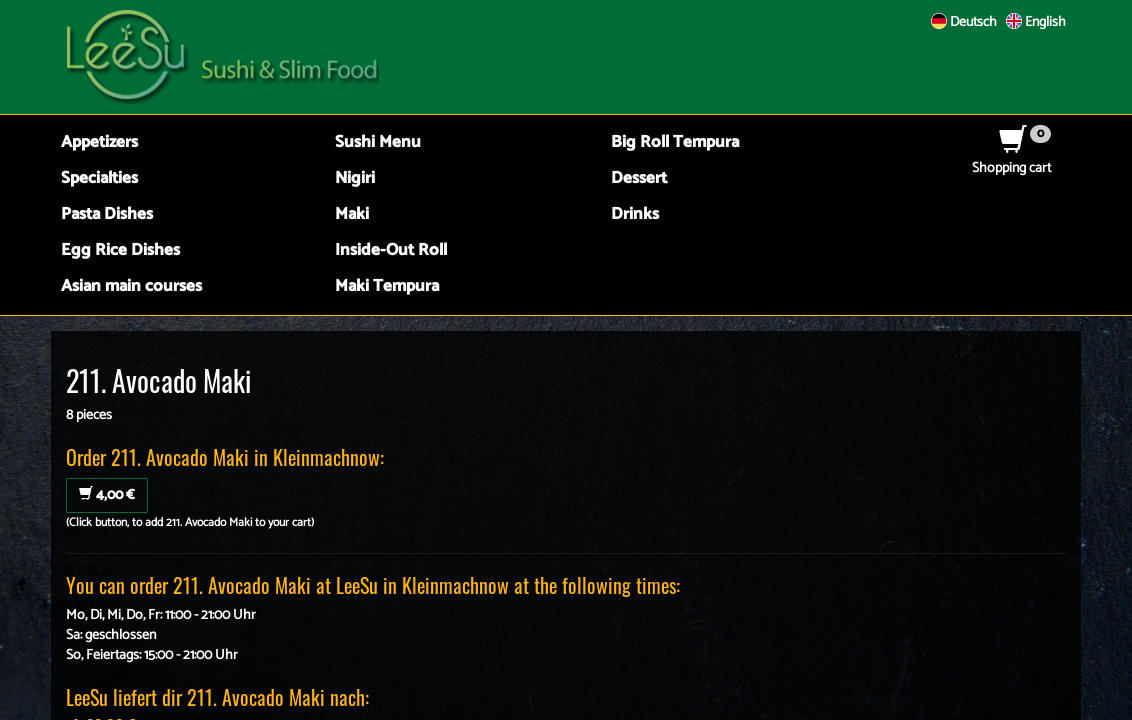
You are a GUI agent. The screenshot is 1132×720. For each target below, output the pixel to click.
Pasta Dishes (107, 214)
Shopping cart (1011, 158)
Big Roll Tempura (675, 142)
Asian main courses (131, 286)
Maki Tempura (387, 286)
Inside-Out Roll (391, 250)
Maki (352, 214)
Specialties (99, 178)
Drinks (635, 214)
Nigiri (355, 178)
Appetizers (99, 142)
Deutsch (964, 22)
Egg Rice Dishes (120, 250)
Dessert (639, 178)
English (1036, 22)
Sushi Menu (378, 142)
